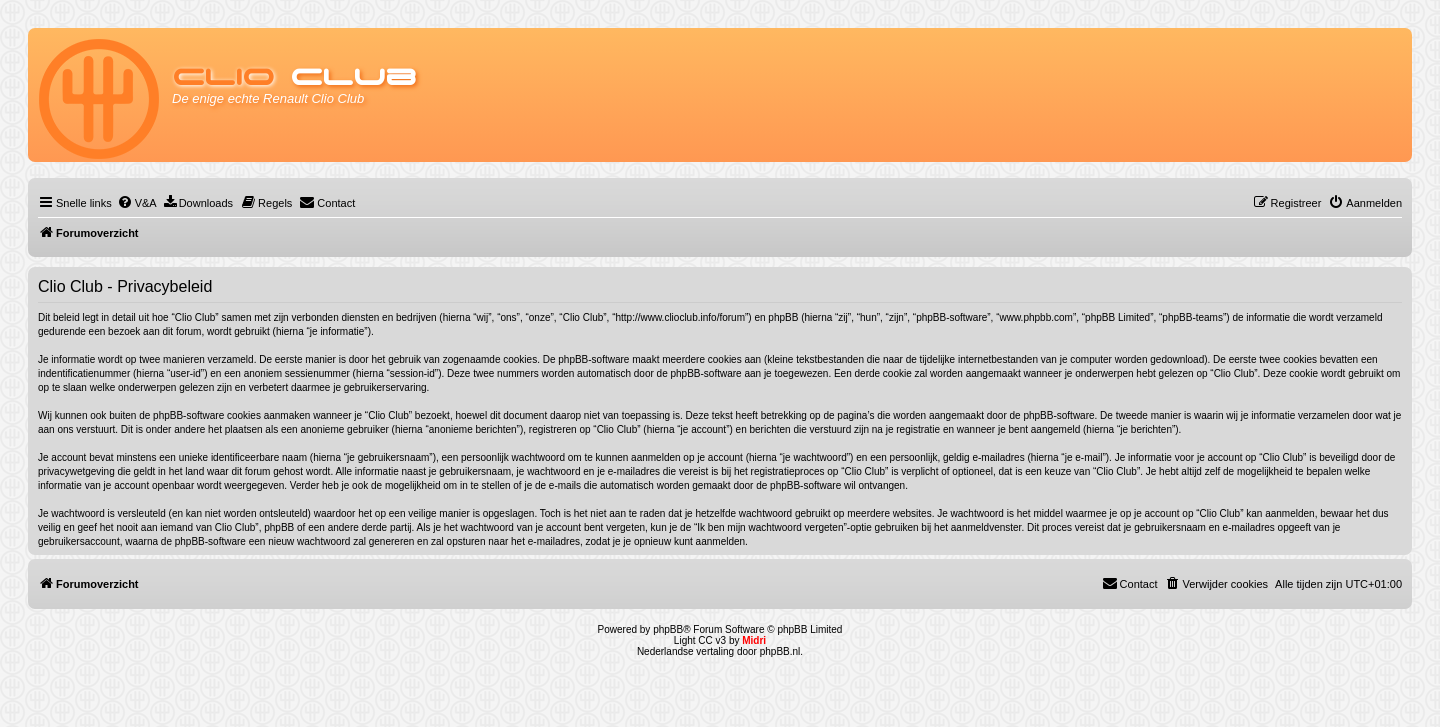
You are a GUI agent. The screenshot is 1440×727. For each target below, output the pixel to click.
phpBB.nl (780, 651)
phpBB (668, 629)
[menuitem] (137, 203)
